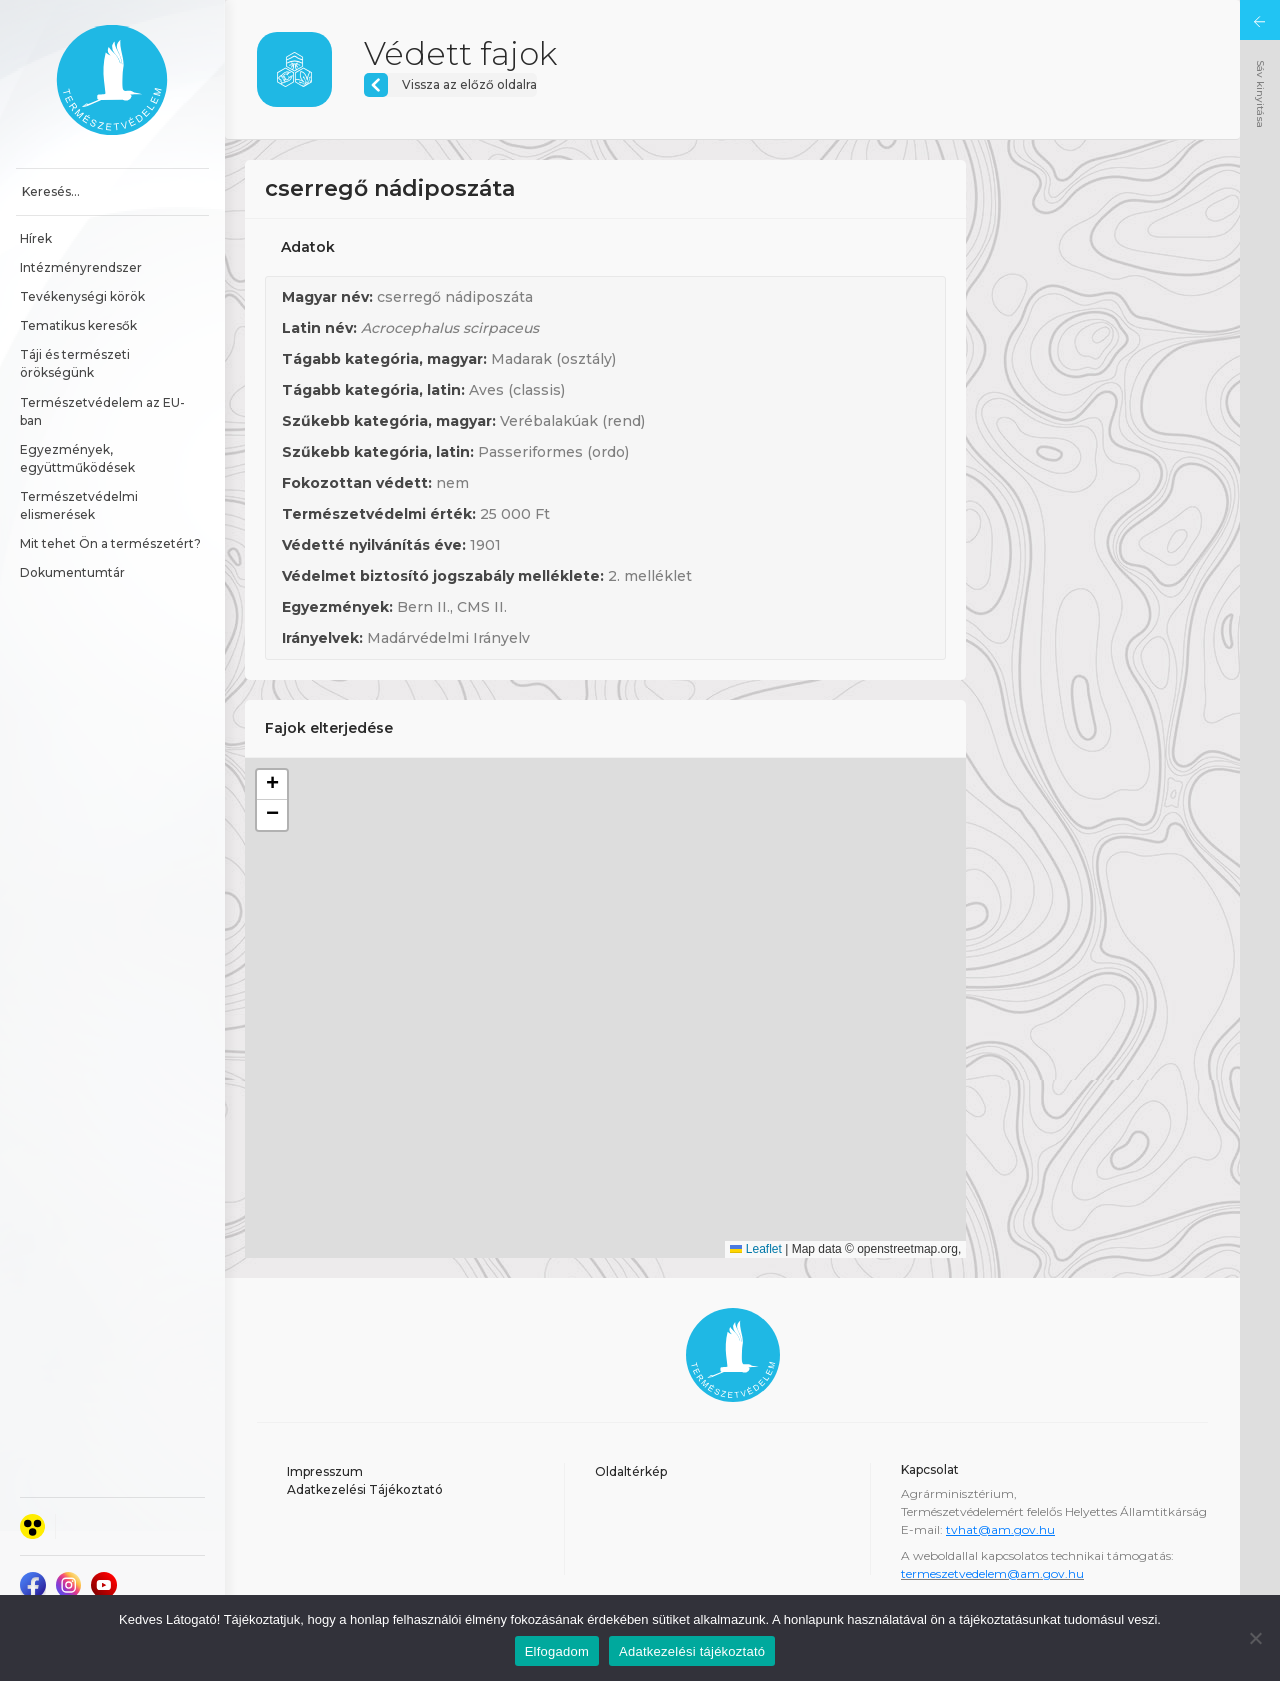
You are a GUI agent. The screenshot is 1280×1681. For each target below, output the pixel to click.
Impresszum (325, 1471)
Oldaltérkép (631, 1471)
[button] (272, 785)
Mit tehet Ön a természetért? (110, 543)
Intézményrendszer (81, 267)
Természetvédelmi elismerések (80, 505)
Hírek (36, 238)
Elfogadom (557, 1651)
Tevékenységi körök (82, 296)
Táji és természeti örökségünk (76, 363)
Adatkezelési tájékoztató (692, 1651)
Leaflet (755, 1249)
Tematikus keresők (78, 325)
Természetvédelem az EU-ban (102, 411)
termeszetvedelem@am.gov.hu (992, 1573)
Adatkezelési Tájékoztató (365, 1489)
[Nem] (1255, 1638)
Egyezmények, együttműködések (77, 458)
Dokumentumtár (72, 572)
